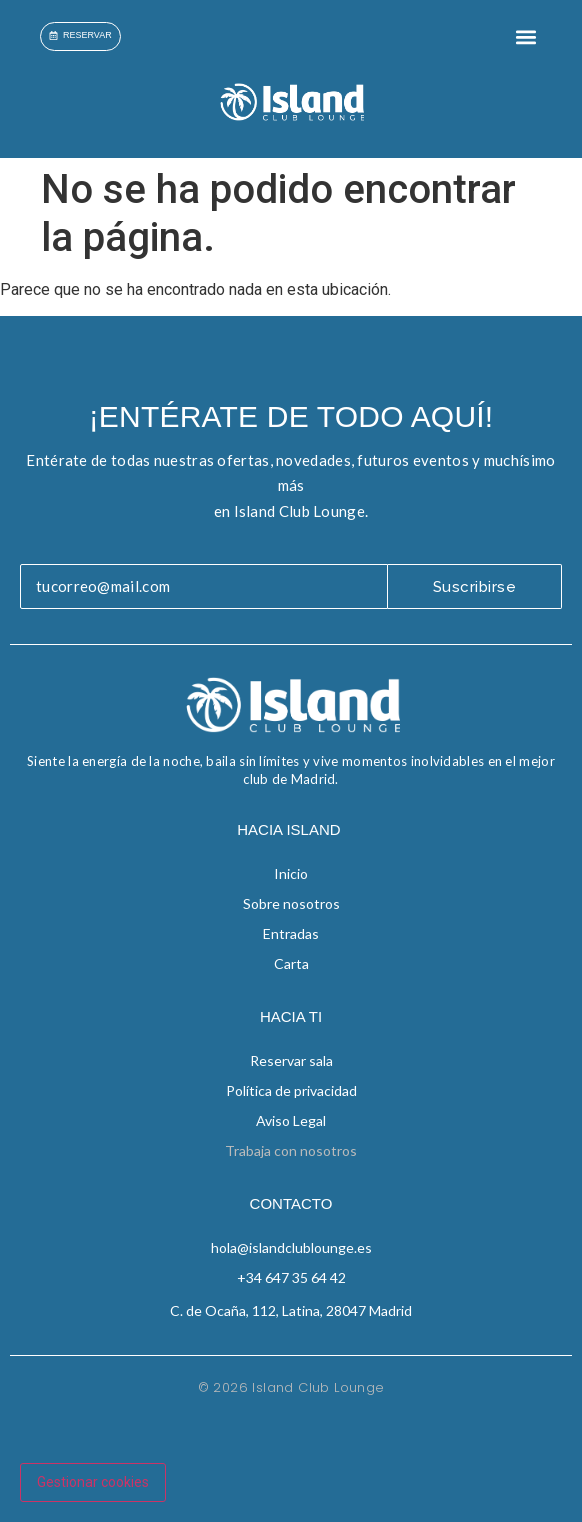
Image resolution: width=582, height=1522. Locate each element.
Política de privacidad (291, 1090)
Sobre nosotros (291, 903)
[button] (525, 36)
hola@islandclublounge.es (291, 1247)
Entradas (291, 933)
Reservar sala (291, 1060)
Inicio (291, 873)
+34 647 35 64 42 (291, 1277)
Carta (291, 963)
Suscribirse (475, 587)
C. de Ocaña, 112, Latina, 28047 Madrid (291, 1310)
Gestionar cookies (93, 1482)
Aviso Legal (291, 1120)
